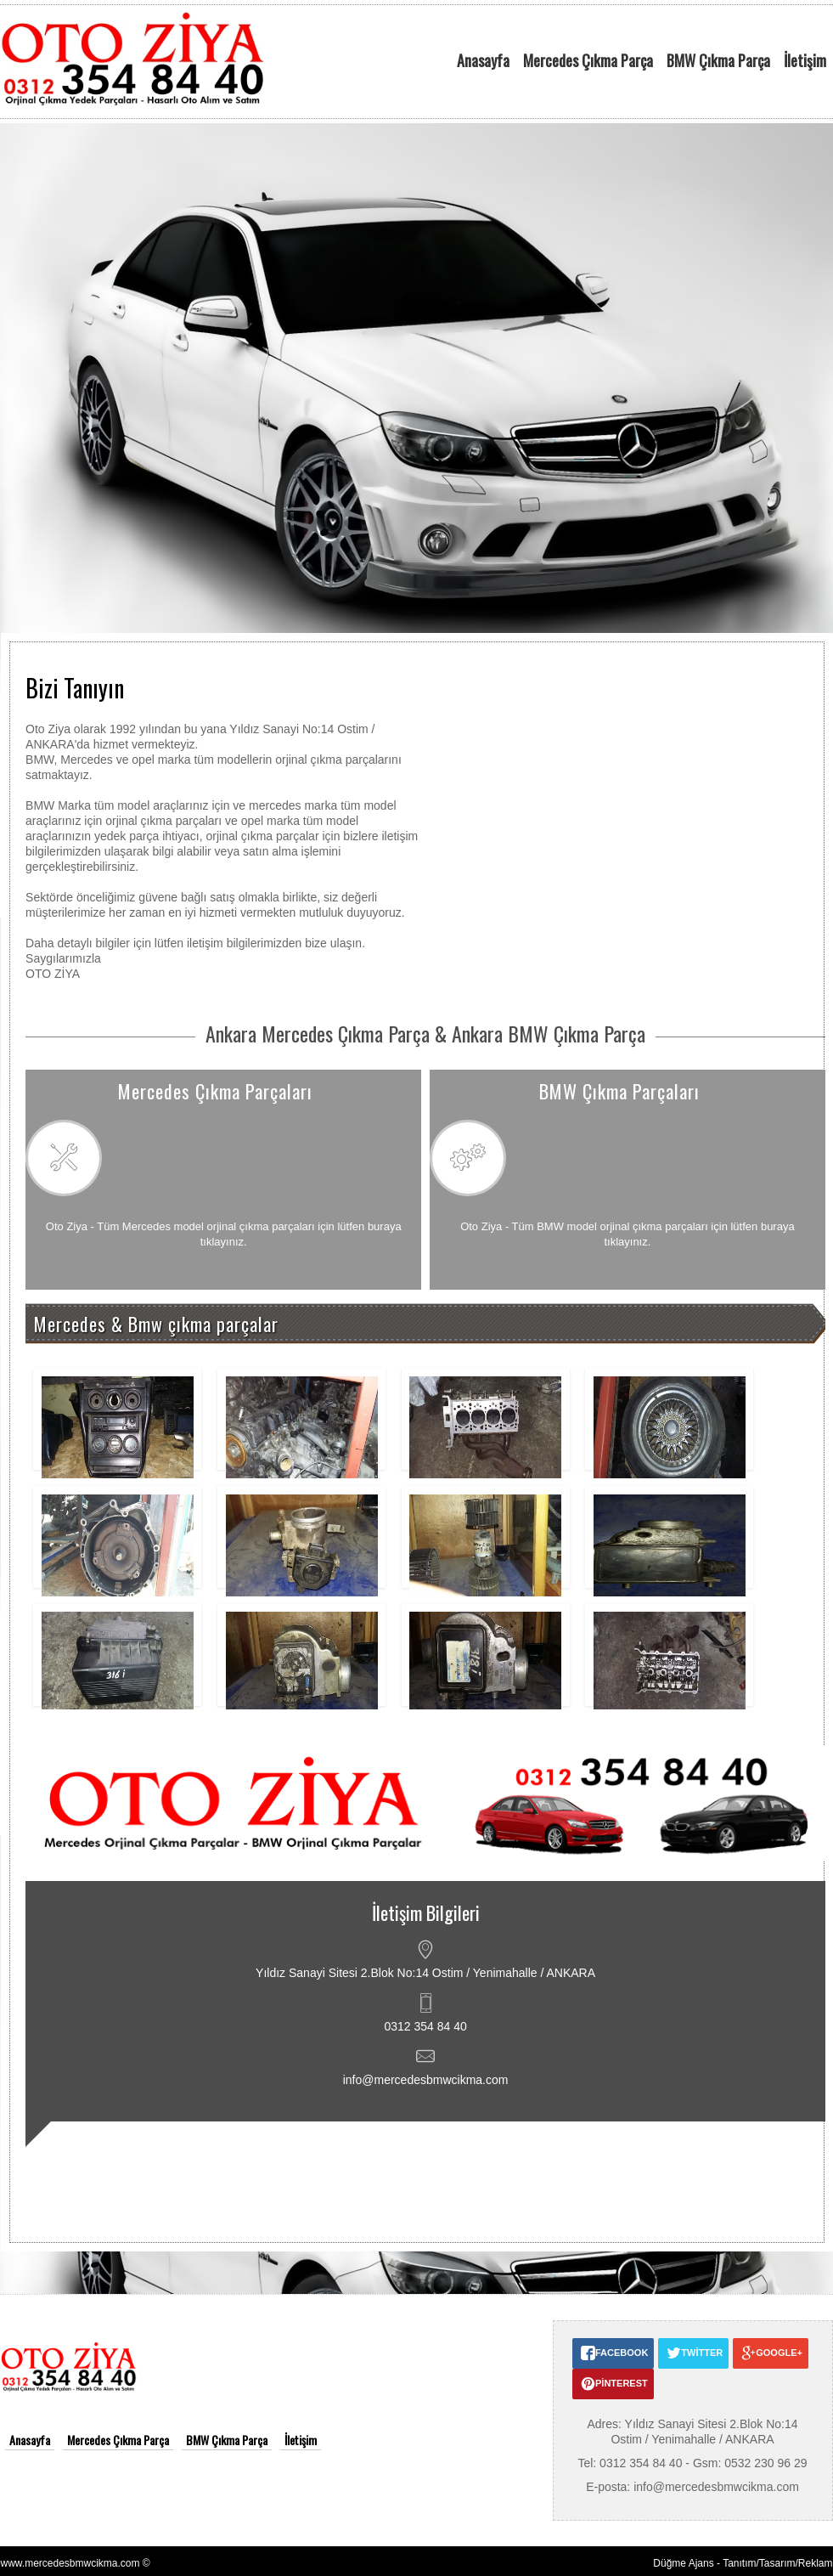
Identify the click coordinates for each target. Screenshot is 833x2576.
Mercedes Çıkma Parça (588, 60)
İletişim (805, 60)
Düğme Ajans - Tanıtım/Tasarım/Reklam (742, 2563)
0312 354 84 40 (425, 2026)
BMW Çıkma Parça (718, 60)
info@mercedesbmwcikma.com (426, 2080)
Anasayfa (483, 60)
